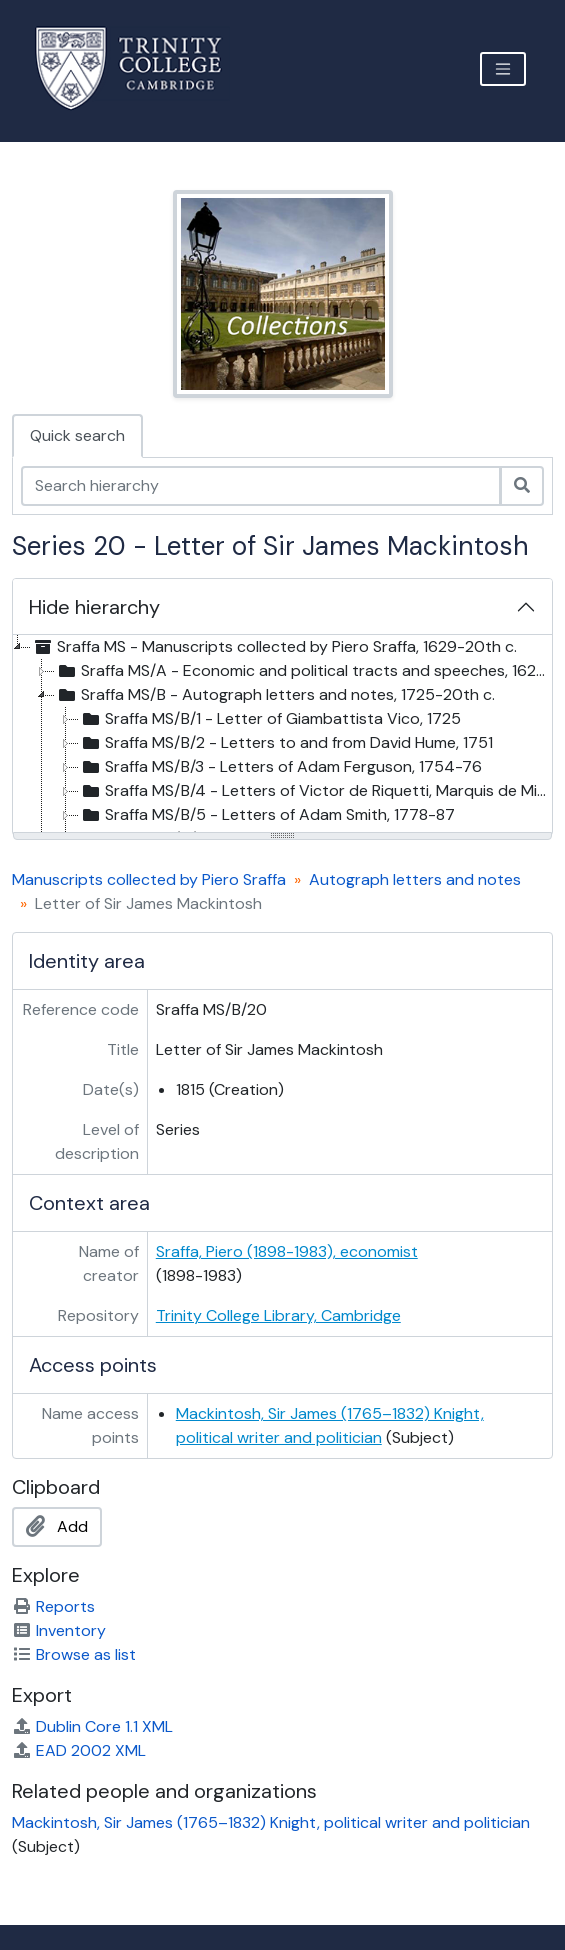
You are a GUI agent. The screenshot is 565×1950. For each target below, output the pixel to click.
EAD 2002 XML (79, 1750)
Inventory (59, 1630)
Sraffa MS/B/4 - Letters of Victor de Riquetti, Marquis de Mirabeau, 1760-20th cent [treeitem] (315, 791)
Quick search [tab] (77, 435)
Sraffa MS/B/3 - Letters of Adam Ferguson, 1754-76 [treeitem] (280, 767)
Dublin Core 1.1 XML (92, 1726)
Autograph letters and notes (415, 879)
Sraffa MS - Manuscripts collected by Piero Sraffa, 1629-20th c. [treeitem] (274, 647)
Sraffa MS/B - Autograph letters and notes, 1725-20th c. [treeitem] (275, 695)
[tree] (282, 735)
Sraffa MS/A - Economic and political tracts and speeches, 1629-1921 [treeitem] (303, 671)
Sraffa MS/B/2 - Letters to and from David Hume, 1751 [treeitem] (286, 743)
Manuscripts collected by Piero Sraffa (149, 879)
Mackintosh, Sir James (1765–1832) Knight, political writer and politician (271, 1822)
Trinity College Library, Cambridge (278, 1315)
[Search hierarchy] (261, 486)
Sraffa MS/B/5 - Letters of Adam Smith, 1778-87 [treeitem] (267, 815)
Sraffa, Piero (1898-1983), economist (287, 1251)
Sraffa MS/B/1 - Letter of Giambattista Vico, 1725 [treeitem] (270, 719)
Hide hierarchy (94, 607)
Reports (53, 1606)
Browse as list (74, 1654)
